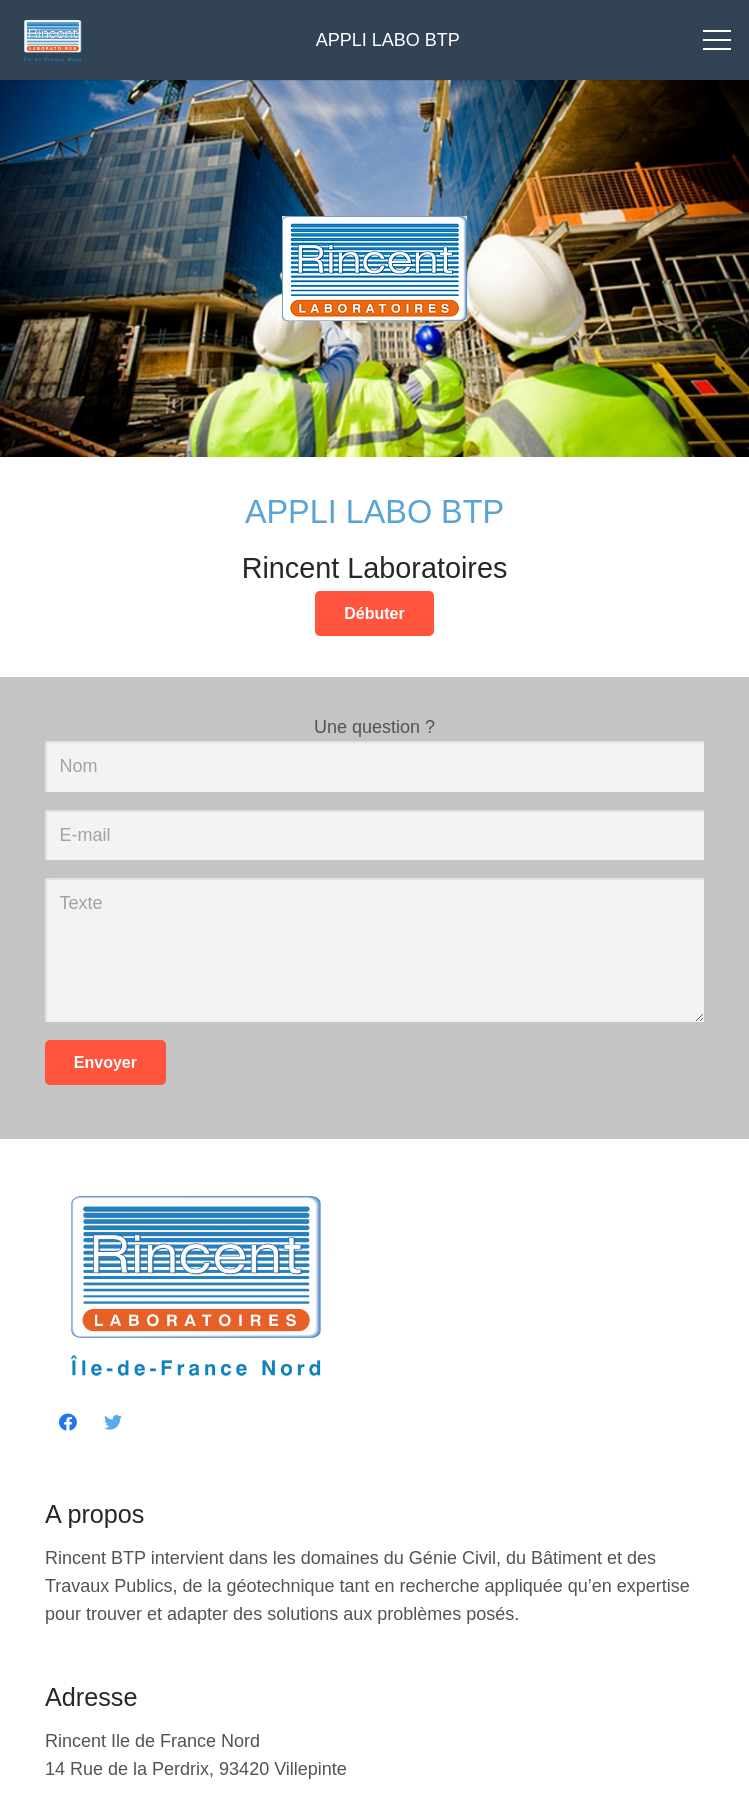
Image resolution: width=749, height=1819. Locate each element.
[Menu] (717, 40)
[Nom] (374, 766)
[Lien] (52, 40)
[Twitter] (112, 1422)
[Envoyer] (105, 1062)
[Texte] (374, 950)
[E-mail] (374, 835)
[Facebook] (67, 1422)
